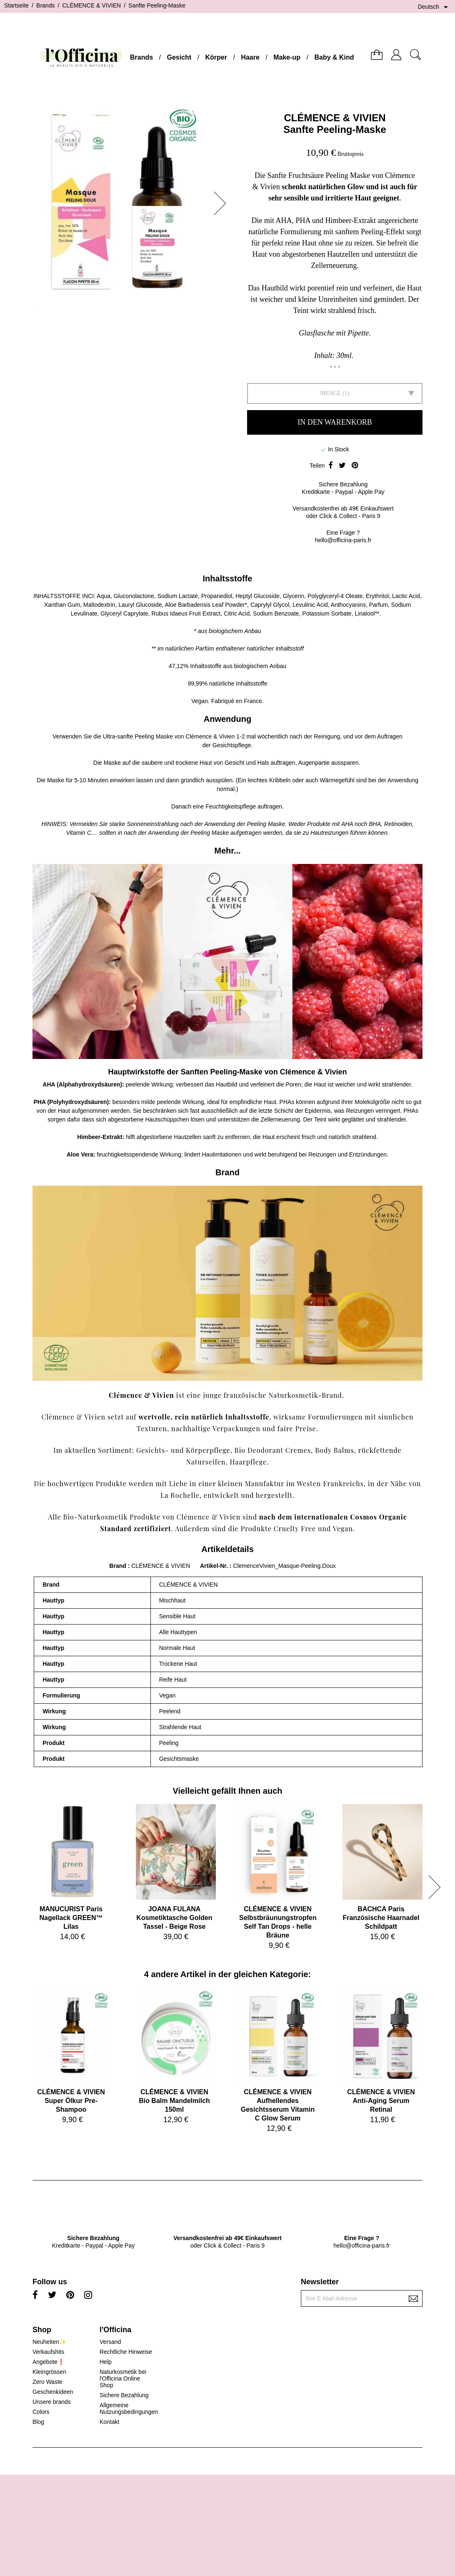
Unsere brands (51, 2401)
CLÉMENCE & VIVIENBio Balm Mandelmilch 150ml (174, 2100)
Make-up (286, 57)
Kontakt (109, 2421)
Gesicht (179, 57)
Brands (141, 57)
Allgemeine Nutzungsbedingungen (129, 2408)
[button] (222, 203)
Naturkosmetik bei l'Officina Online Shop (123, 2378)
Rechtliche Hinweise (126, 2351)
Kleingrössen (49, 2371)
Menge (330, 393)
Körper (216, 57)
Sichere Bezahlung (124, 2395)
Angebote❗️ (48, 2361)
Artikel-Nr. (215, 1565)
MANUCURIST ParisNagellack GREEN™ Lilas (70, 1917)
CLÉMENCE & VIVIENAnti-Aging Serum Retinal (381, 2100)
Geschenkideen (52, 2391)
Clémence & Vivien (210, 736)
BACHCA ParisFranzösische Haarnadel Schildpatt (380, 1917)
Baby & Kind (334, 57)
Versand (110, 2341)
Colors (40, 2411)
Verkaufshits (48, 2351)
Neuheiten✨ (49, 2341)
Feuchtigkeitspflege (230, 806)
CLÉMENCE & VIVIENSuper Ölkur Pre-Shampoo (71, 2100)
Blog (38, 2421)
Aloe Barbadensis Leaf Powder (205, 604)
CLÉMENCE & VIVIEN (335, 117)
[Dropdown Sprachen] (434, 7)
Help (106, 2361)
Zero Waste (47, 2381)
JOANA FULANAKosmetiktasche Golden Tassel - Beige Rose (174, 1917)
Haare (250, 57)
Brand (117, 1565)
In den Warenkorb (335, 422)
